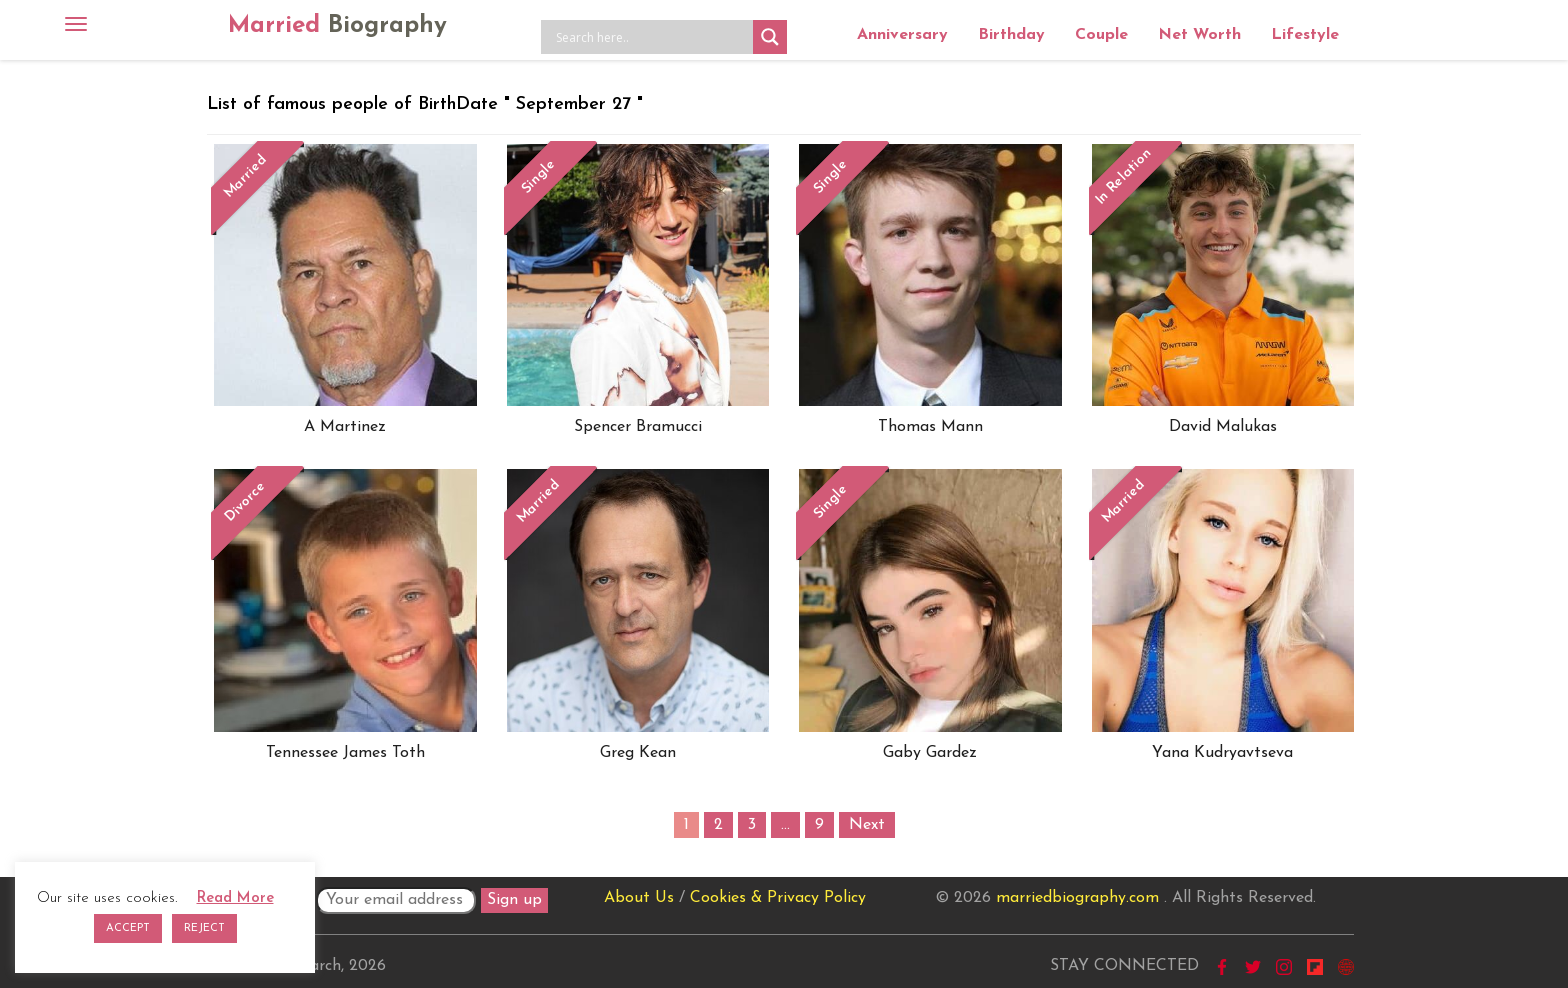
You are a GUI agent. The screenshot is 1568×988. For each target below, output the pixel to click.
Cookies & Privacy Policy (778, 898)
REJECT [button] (204, 928)
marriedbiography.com (1077, 898)
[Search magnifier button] (770, 37)
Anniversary (902, 35)
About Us (639, 898)
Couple (1101, 35)
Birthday (1011, 35)
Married (337, 26)
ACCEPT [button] (128, 928)
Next (867, 825)
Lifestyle (1305, 35)
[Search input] (652, 37)
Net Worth (1199, 35)
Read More (235, 898)
